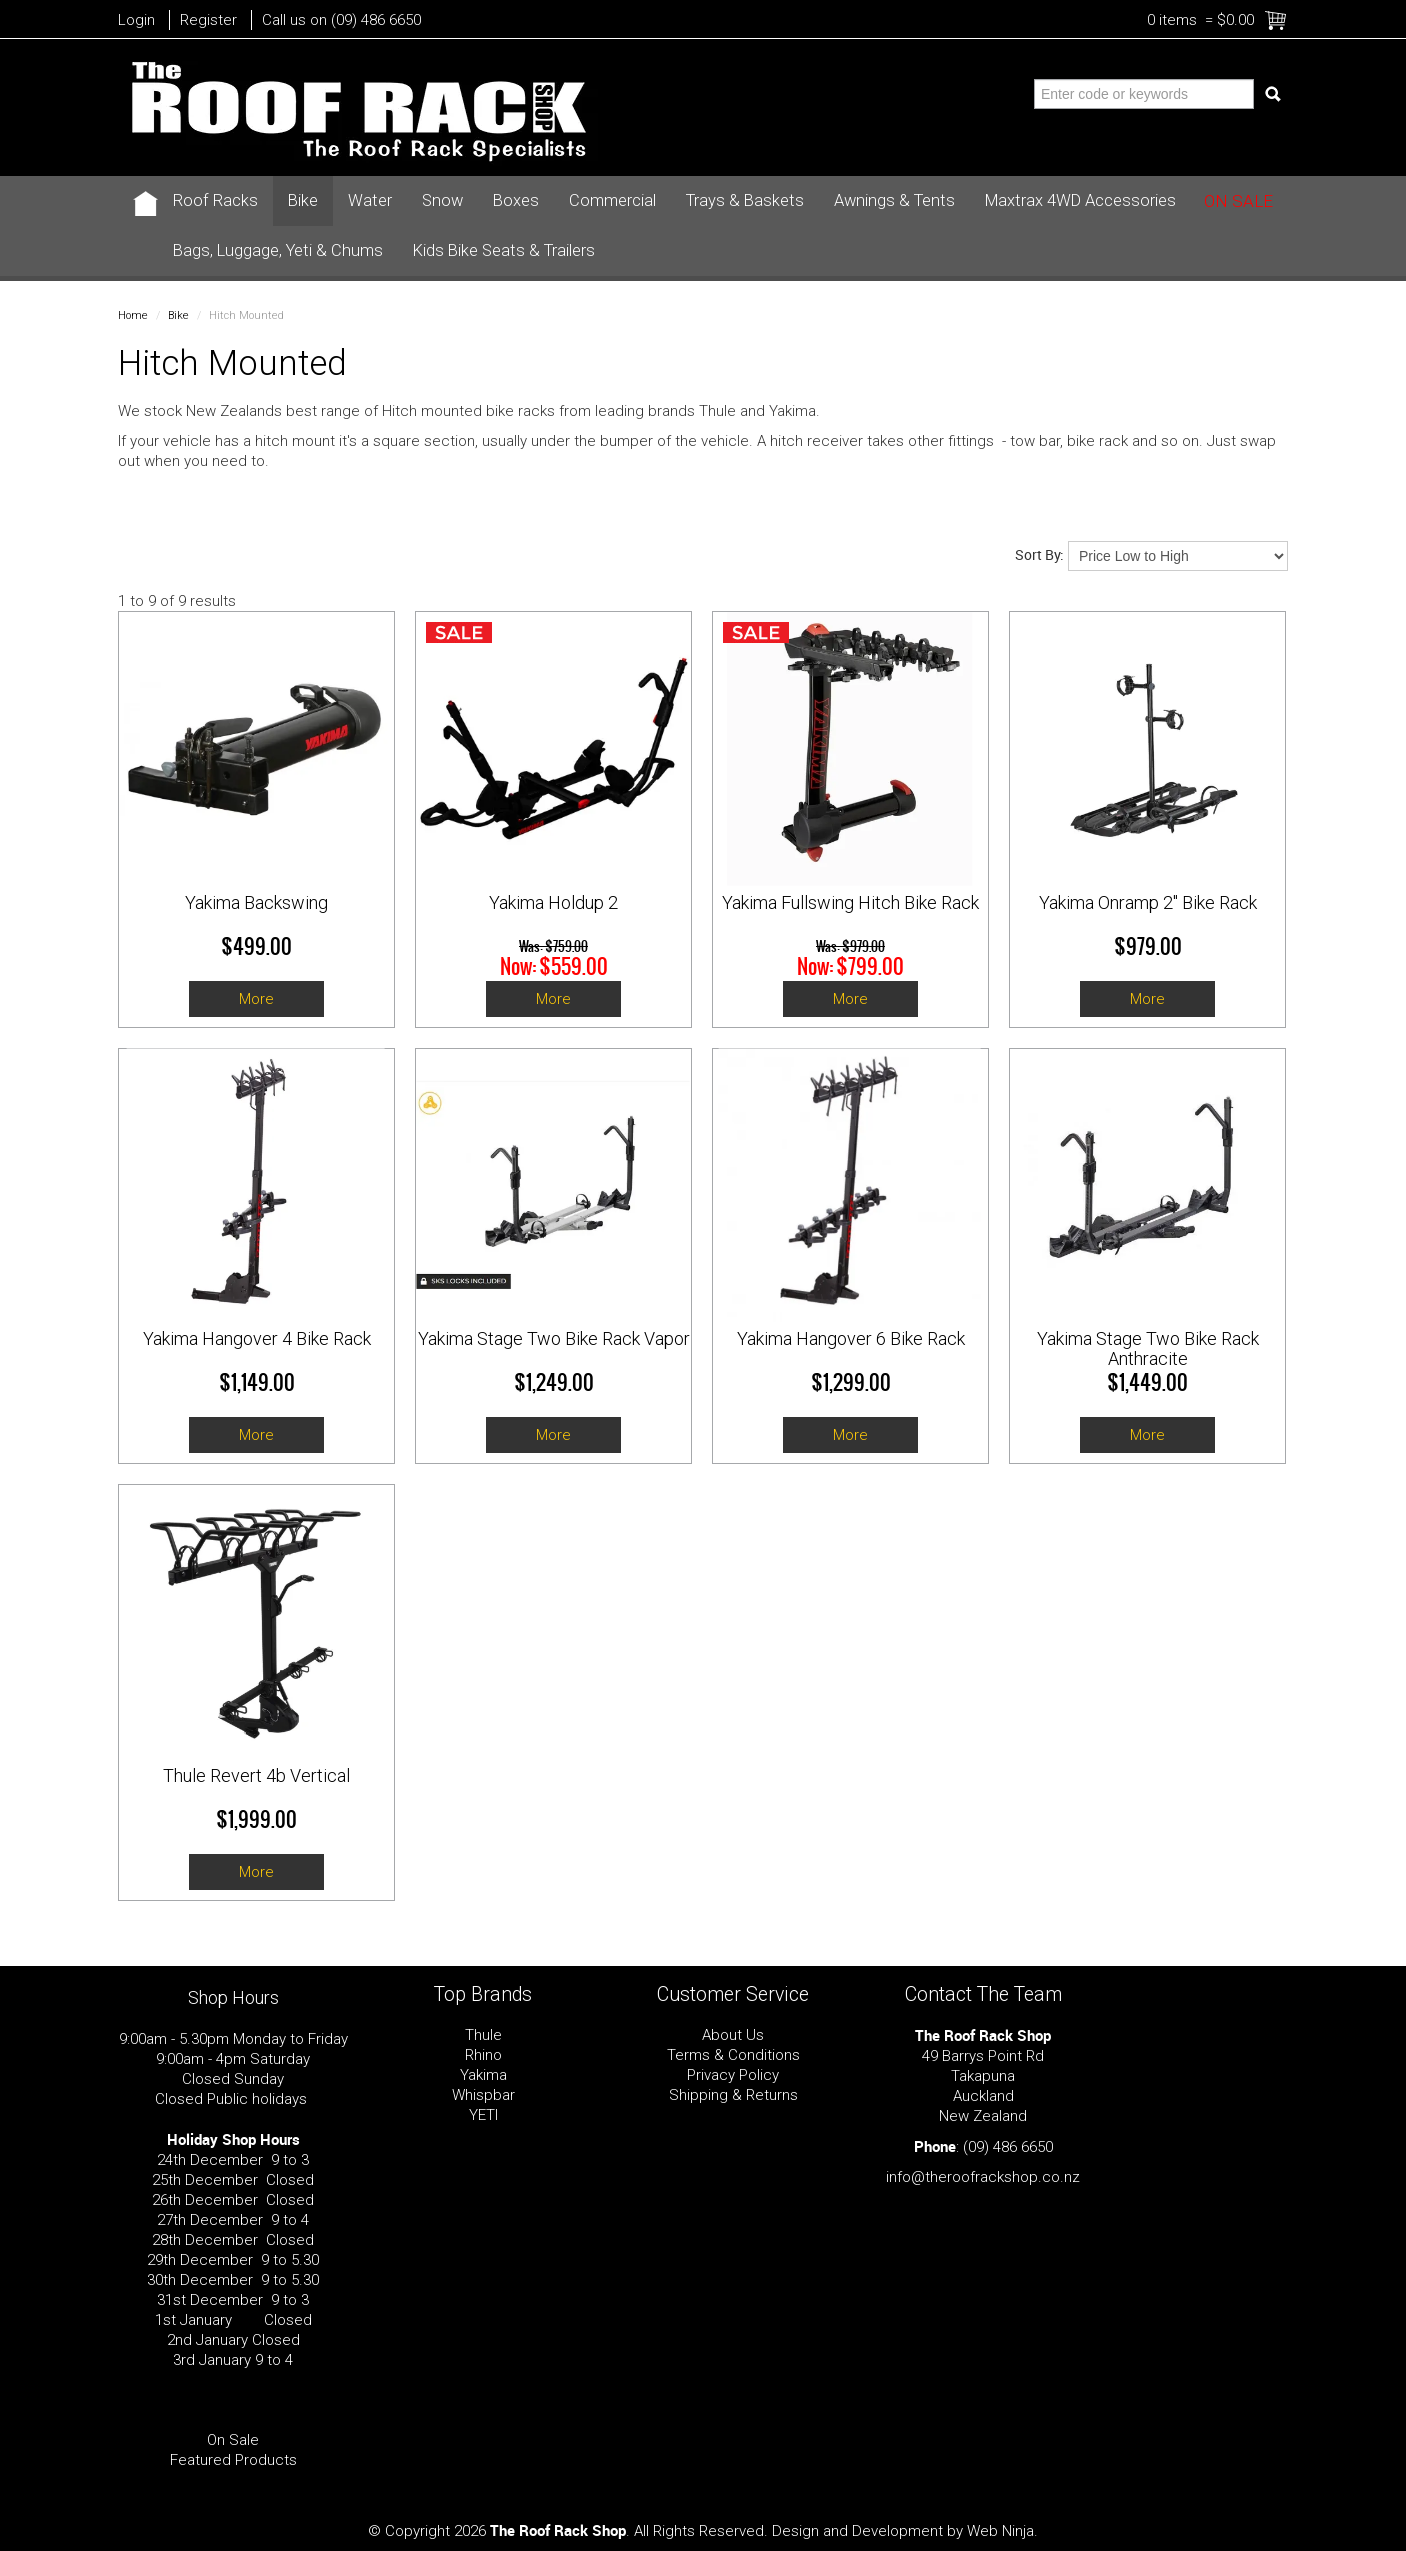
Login (136, 20)
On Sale (1238, 201)
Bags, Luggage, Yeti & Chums (278, 250)
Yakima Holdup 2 (553, 902)
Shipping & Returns (733, 2095)
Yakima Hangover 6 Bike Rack (851, 1338)
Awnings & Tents (894, 200)
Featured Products (233, 2460)
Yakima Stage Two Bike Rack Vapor (554, 1338)
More (256, 999)
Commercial (612, 200)
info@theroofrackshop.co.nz (983, 2177)
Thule (483, 2035)
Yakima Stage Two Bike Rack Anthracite (1148, 1348)
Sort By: (1039, 554)
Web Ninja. (1002, 2531)
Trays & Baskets (745, 200)
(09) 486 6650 (1008, 2147)
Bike (303, 200)
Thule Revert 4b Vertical (256, 1775)
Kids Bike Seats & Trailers (504, 250)
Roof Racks (215, 200)
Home (133, 315)
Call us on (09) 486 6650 (341, 20)
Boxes (516, 200)
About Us (733, 2035)
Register (208, 20)
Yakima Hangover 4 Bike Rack (257, 1338)
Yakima (483, 2075)
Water (370, 200)
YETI (483, 2115)
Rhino (483, 2055)
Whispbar (483, 2095)
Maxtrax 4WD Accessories (1080, 200)
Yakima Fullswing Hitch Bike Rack (850, 902)
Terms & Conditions (733, 2055)
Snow (442, 200)
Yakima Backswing (256, 902)
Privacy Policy (733, 2075)
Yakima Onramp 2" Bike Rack (1148, 902)
